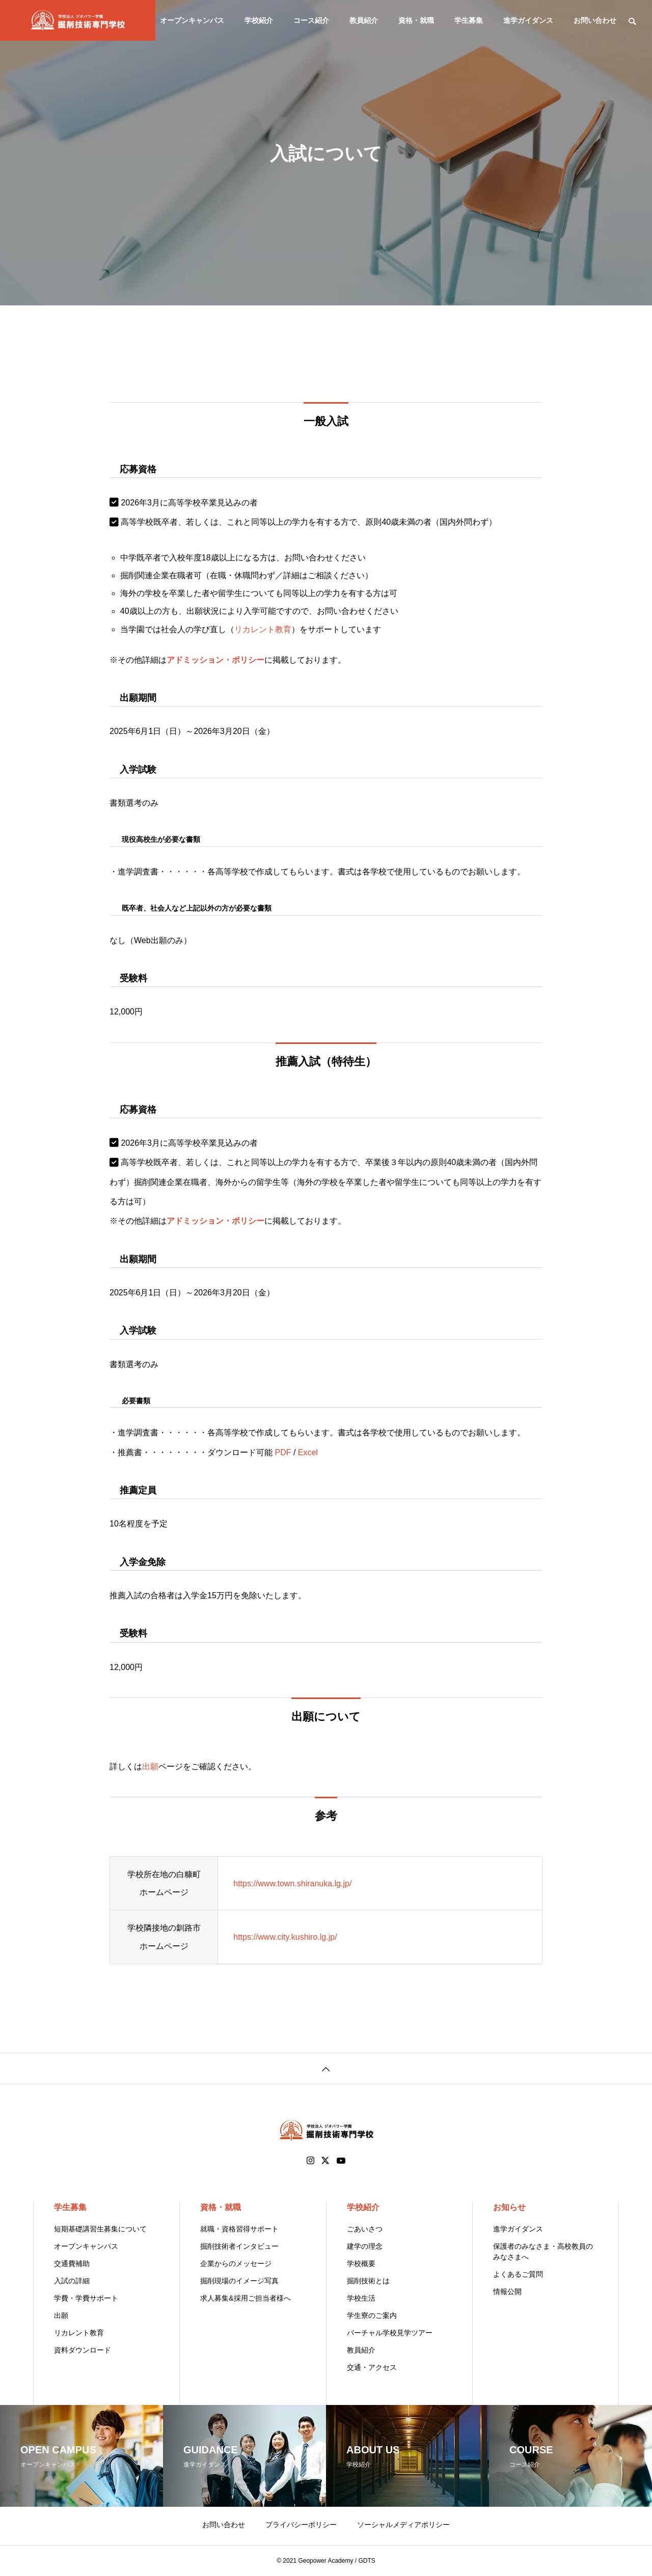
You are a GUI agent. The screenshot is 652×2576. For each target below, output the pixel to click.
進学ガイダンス (528, 20)
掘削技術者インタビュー (239, 2246)
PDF (283, 1452)
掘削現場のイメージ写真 (239, 2281)
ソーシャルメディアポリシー (403, 2525)
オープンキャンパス (192, 20)
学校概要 (361, 2263)
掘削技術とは (368, 2281)
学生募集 (468, 20)
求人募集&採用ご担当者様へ (245, 2298)
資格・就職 (416, 20)
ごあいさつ (365, 2229)
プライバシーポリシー (301, 2525)
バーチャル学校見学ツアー (389, 2333)
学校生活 (361, 2298)
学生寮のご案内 (372, 2315)
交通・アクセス (372, 2367)
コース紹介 (311, 20)
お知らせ (509, 2207)
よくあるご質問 (518, 2274)
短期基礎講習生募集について (100, 2229)
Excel (308, 1452)
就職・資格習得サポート (239, 2229)
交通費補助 (72, 2263)
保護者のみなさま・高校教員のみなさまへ (543, 2251)
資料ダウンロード (82, 2350)
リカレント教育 (262, 629)
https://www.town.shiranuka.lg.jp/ (292, 1883)
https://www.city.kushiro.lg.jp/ (285, 1937)
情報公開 (507, 2291)
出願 (150, 1766)
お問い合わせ (595, 20)
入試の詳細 (72, 2281)
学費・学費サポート (86, 2298)
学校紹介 (258, 20)
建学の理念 (365, 2246)
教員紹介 (363, 20)
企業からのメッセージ (235, 2263)
